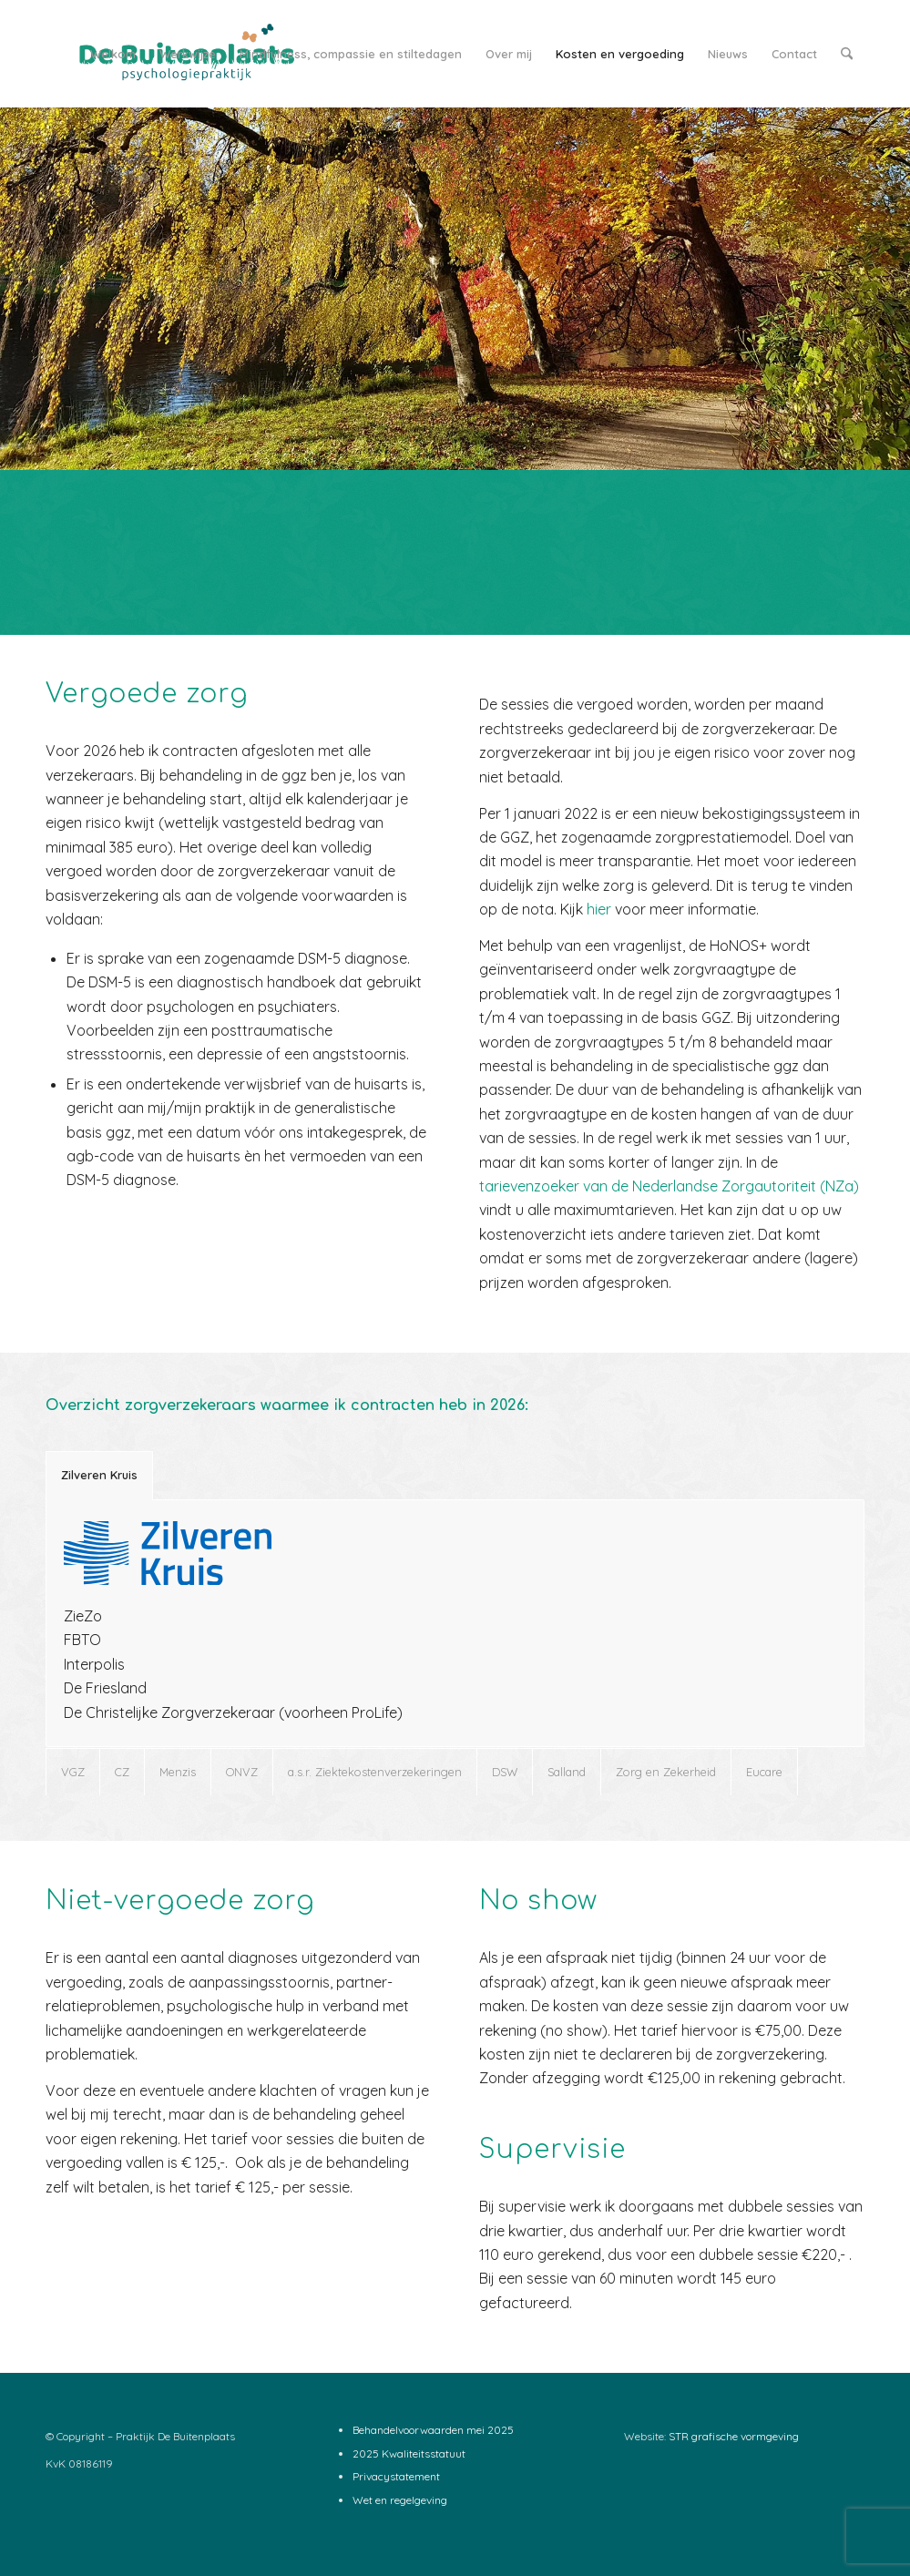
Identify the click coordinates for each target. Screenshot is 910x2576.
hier (599, 909)
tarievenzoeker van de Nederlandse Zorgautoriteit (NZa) (669, 1186)
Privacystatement (396, 2476)
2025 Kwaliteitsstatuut (409, 2453)
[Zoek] (846, 53)
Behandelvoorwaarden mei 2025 (433, 2430)
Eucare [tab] (764, 1771)
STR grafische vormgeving (734, 2436)
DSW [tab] (504, 1771)
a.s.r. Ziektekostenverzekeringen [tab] (375, 1771)
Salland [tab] (566, 1771)
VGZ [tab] (73, 1771)
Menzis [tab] (177, 1771)
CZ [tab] (122, 1771)
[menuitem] (113, 53)
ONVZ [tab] (242, 1771)
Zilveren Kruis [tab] (99, 1474)
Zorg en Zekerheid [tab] (666, 1771)
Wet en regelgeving (400, 2500)
